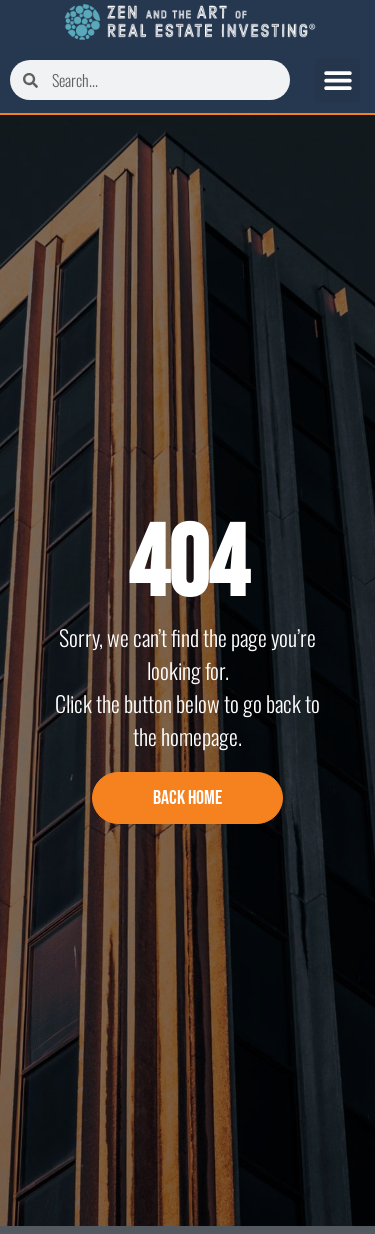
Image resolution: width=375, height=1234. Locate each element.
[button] (337, 80)
